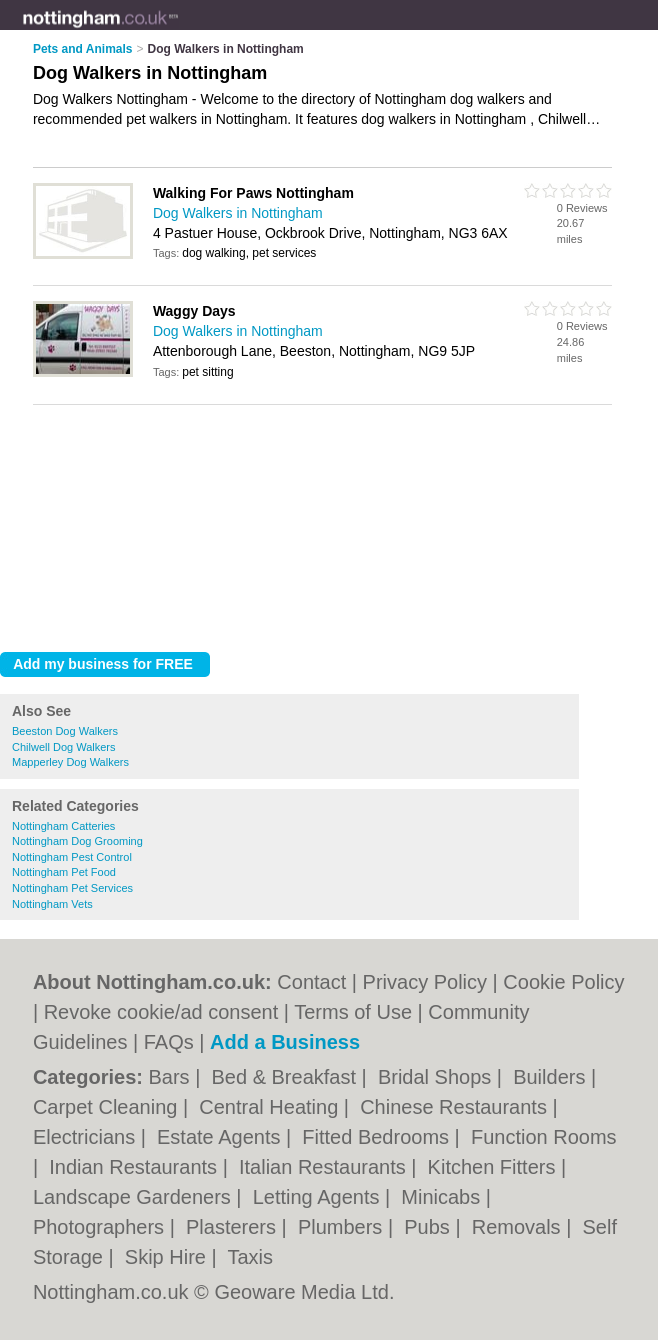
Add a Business (285, 1042)
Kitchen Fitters (494, 1167)
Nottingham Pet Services (72, 888)
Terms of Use (353, 1012)
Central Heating (271, 1107)
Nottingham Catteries (63, 826)
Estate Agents (221, 1137)
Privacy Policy (425, 982)
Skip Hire (168, 1257)
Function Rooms (544, 1137)
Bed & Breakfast (286, 1077)
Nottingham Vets (52, 904)
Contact (311, 982)
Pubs (429, 1227)
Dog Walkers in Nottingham (238, 213)
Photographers (101, 1227)
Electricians (87, 1137)
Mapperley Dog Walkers (70, 762)
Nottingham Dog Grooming (77, 841)
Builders (552, 1077)
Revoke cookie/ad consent (161, 1012)
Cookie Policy (563, 982)
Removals (519, 1227)
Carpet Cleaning (108, 1107)
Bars (171, 1077)
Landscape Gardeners (134, 1197)
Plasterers (234, 1227)
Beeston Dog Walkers (65, 731)
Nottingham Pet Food (64, 872)
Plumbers (343, 1227)
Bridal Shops (437, 1077)
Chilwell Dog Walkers (64, 747)
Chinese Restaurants (456, 1107)
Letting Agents (319, 1197)
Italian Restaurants (325, 1167)
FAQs (169, 1042)
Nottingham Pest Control (72, 857)
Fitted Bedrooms (378, 1137)
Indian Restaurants (135, 1167)
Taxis (250, 1257)
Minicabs (443, 1197)
